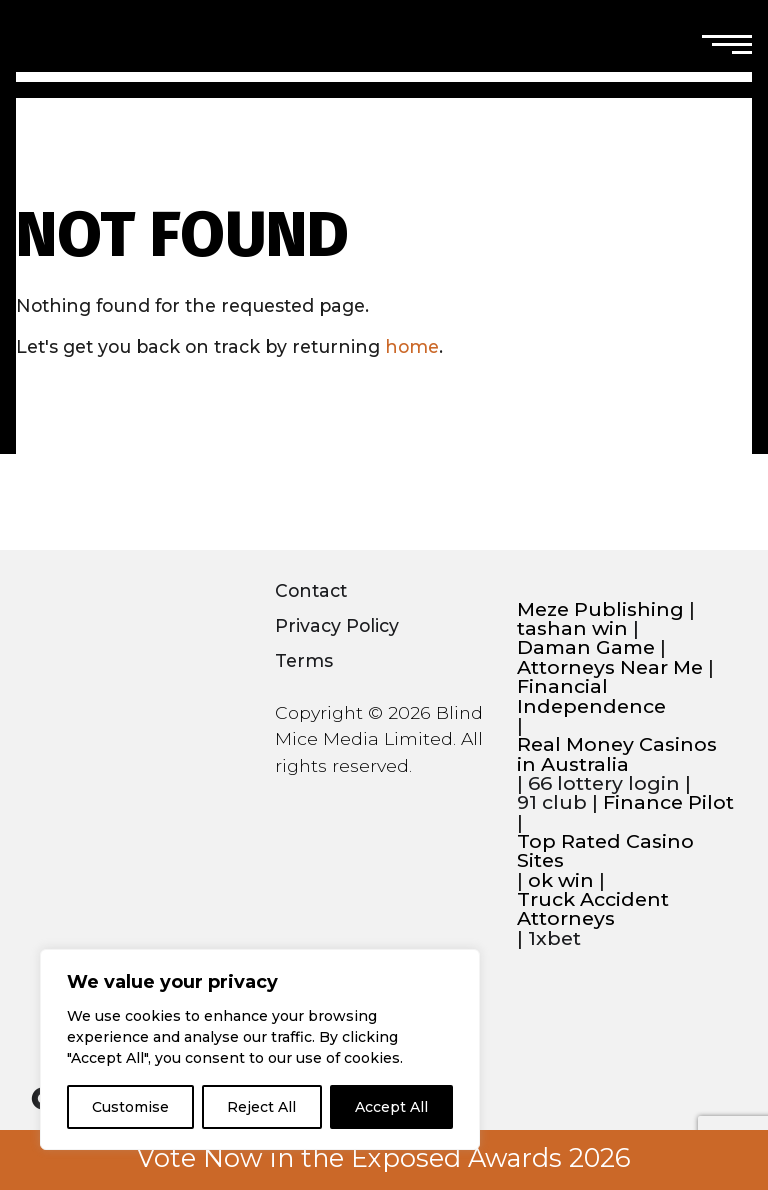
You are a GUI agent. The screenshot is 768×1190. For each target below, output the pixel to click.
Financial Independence (591, 696)
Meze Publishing (600, 609)
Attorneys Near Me (610, 667)
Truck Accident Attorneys (593, 909)
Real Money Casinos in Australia (617, 754)
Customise (130, 1107)
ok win (561, 880)
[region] (260, 1049)
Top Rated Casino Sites (605, 851)
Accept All (391, 1107)
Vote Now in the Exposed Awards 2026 (384, 1158)
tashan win (572, 628)
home (412, 346)
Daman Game (586, 647)
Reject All (261, 1107)
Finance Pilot (668, 802)
